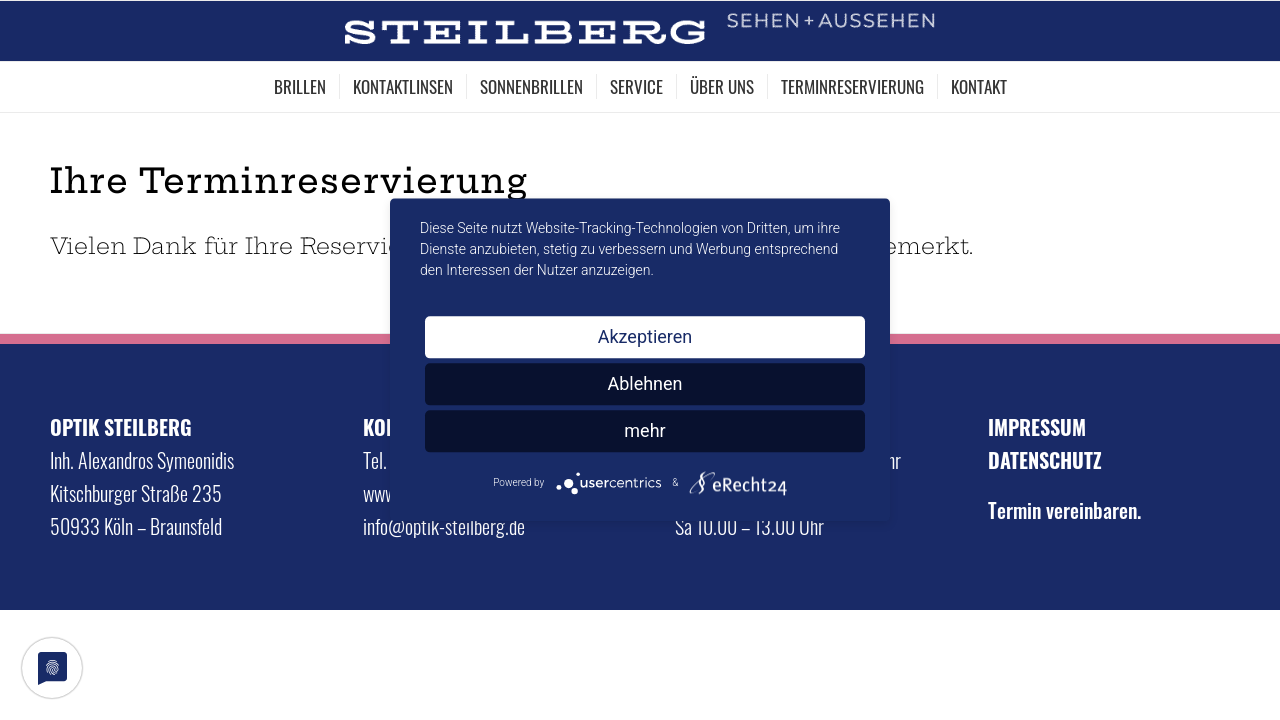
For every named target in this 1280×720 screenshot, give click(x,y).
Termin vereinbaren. (1064, 510)
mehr (644, 430)
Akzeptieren (645, 336)
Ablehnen (644, 383)
